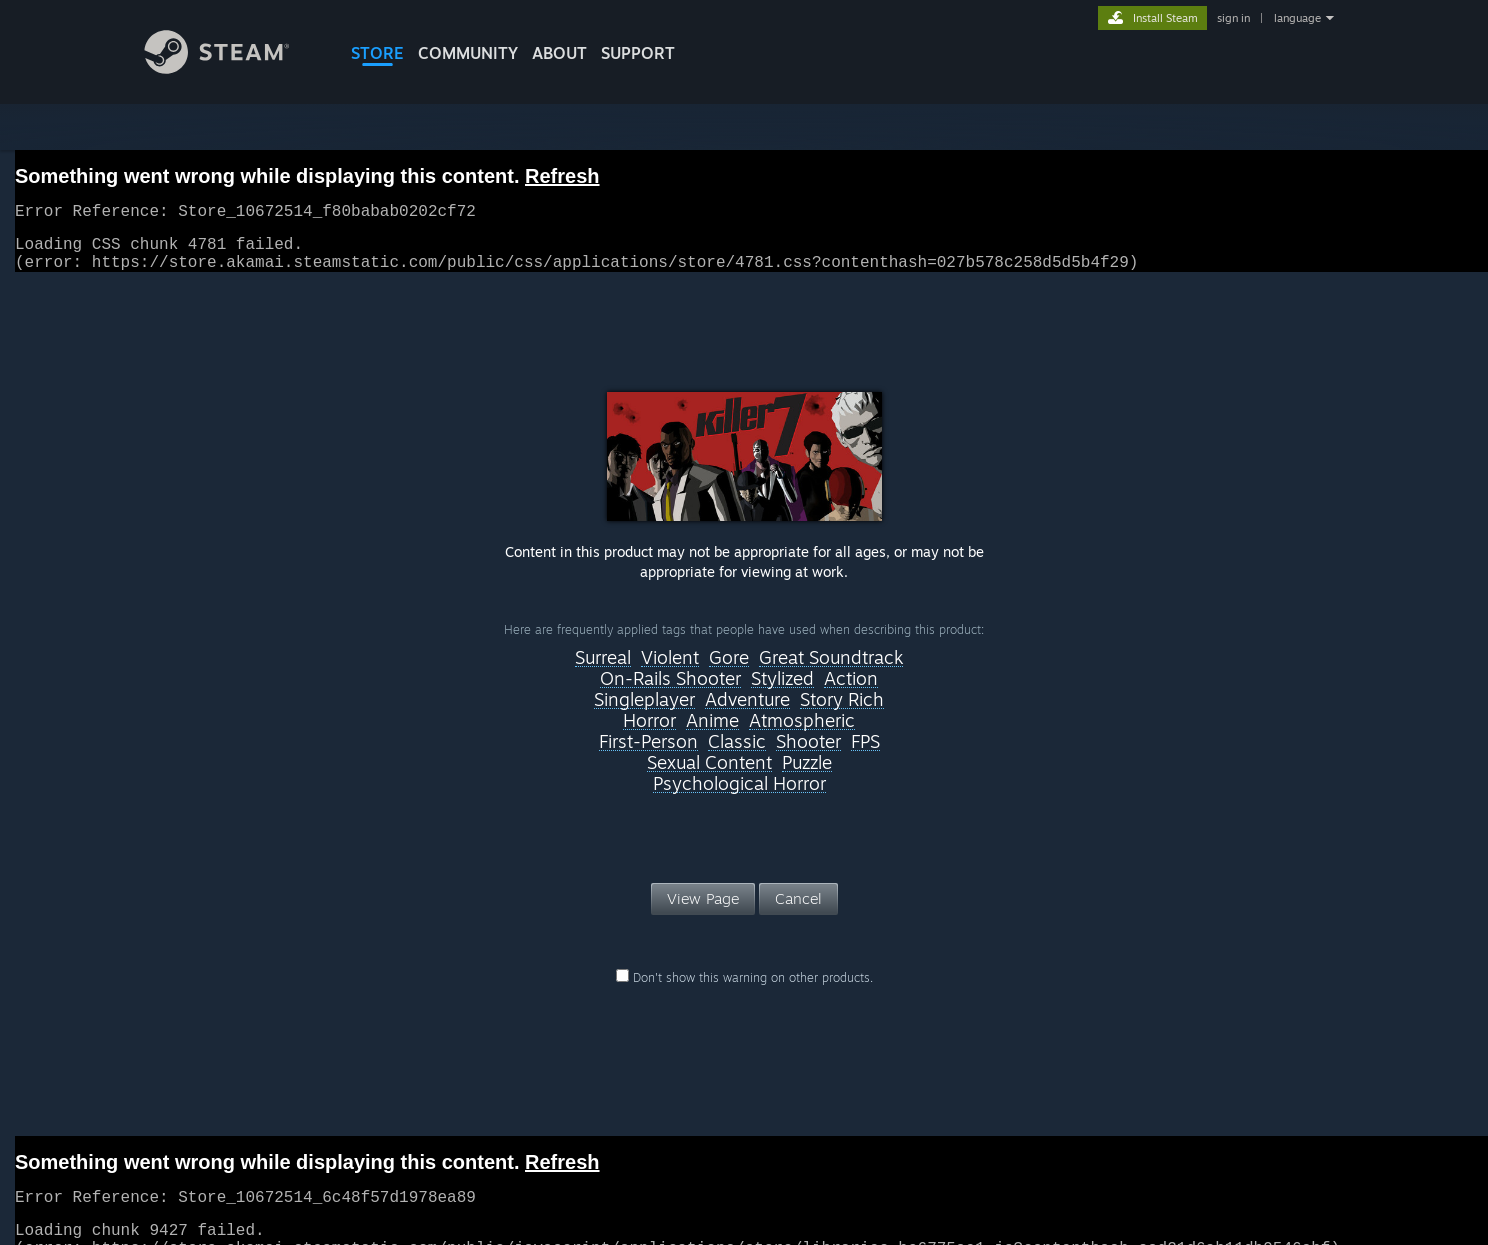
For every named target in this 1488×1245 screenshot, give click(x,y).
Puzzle (807, 775)
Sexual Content (709, 775)
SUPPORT (638, 53)
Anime (712, 733)
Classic (737, 754)
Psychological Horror (739, 796)
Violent (670, 670)
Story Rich (842, 712)
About (559, 53)
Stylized (782, 691)
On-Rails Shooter (670, 691)
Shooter (808, 754)
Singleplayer (644, 712)
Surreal (603, 670)
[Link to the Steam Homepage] (232, 68)
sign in (1233, 18)
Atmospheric (802, 733)
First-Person (648, 754)
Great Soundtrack (831, 670)
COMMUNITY (468, 53)
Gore (729, 670)
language (1297, 18)
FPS (865, 754)
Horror (649, 733)
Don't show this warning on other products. (744, 989)
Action (851, 691)
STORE (377, 53)
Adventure (747, 712)
